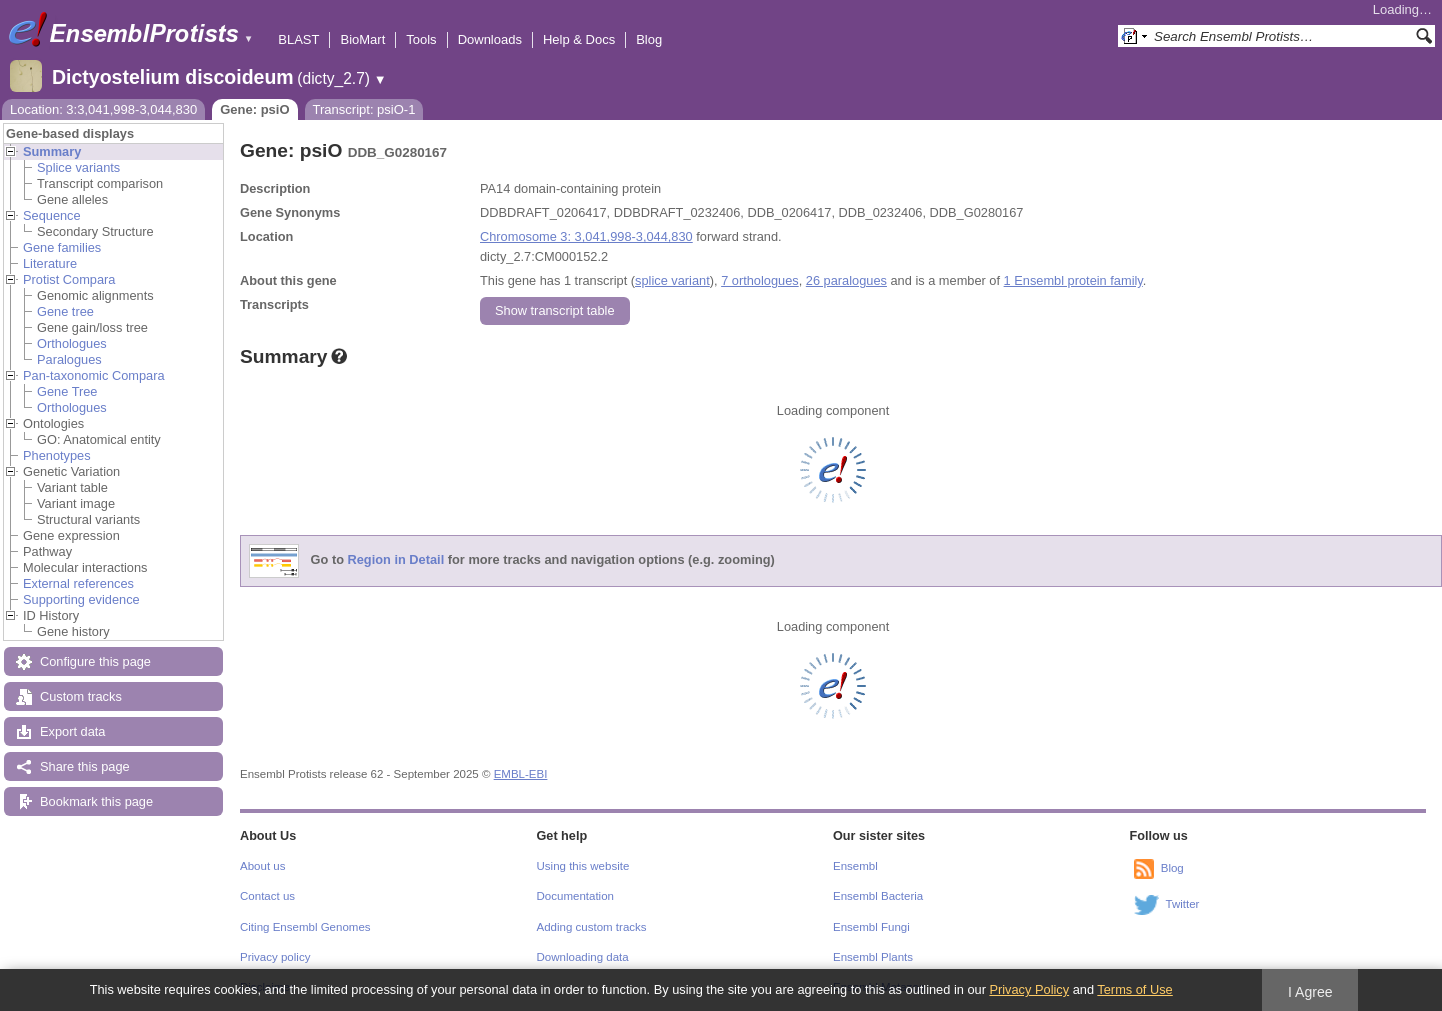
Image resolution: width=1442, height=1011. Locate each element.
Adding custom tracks (592, 927)
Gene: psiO (254, 109)
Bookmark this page (96, 801)
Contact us (267, 896)
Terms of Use (1134, 989)
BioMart (362, 39)
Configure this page (95, 661)
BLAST (298, 39)
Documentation (575, 896)
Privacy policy (275, 957)
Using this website (583, 866)
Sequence (52, 215)
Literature (50, 263)
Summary (52, 151)
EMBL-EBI (521, 774)
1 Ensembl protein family (1073, 280)
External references (78, 583)
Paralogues (69, 359)
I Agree (1310, 992)
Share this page (85, 766)
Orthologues (72, 343)
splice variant (672, 280)
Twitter (1183, 904)
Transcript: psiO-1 (364, 109)
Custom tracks (81, 696)
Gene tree (65, 311)
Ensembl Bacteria (878, 896)
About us (262, 866)
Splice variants (78, 167)
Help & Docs (579, 39)
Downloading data (583, 957)
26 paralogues (846, 280)
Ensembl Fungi (871, 927)
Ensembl (855, 866)
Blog (649, 39)
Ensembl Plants (873, 957)
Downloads (490, 39)
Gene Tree (67, 391)
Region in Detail (396, 560)
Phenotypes (57, 455)
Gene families (62, 247)
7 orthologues (760, 280)
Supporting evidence (81, 599)
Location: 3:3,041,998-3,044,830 (103, 109)
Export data (72, 731)
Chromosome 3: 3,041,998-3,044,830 (586, 236)
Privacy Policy (1029, 989)
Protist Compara (69, 279)
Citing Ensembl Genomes (305, 927)
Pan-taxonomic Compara (94, 375)
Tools (421, 39)
